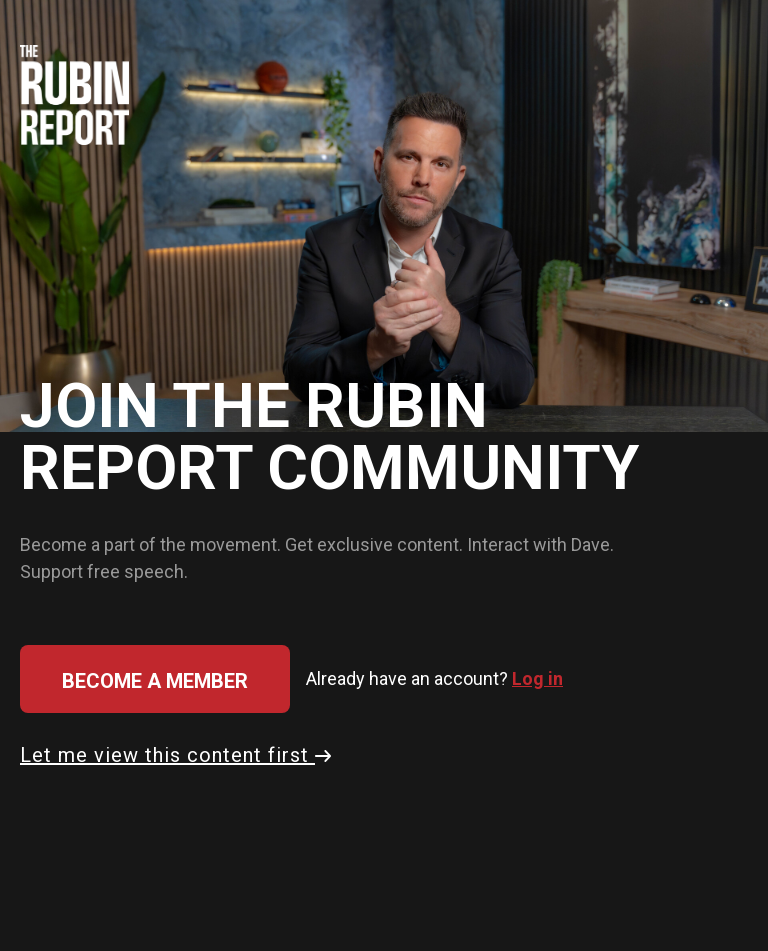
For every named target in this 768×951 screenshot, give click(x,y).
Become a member (155, 681)
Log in (537, 678)
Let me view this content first (175, 755)
